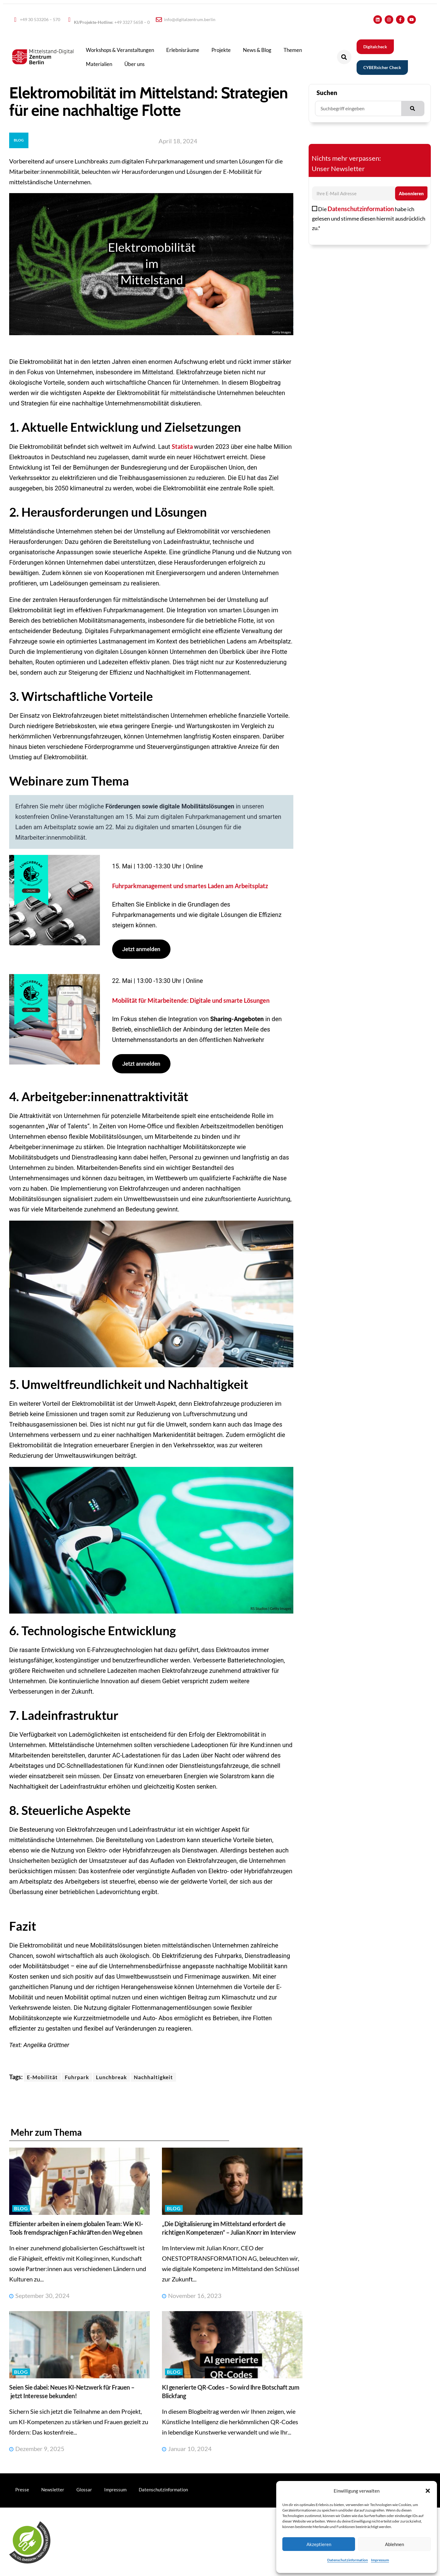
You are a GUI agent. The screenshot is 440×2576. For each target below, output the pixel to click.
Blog (21, 2208)
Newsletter (52, 2489)
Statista (183, 446)
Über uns (134, 64)
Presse (22, 2489)
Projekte (221, 50)
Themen (293, 50)
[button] (428, 2491)
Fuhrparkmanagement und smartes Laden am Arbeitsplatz (190, 885)
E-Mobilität (42, 2077)
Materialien (99, 64)
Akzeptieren (318, 2544)
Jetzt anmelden (141, 949)
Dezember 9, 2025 (36, 2448)
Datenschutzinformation (347, 2560)
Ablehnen (394, 2544)
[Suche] (412, 108)
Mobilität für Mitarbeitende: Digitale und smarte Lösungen (191, 1000)
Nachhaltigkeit (153, 2077)
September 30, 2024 (39, 2295)
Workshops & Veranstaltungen (120, 50)
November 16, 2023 (192, 2295)
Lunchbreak (111, 2077)
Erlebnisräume (182, 50)
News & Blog (257, 50)
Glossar (84, 2489)
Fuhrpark (77, 2077)
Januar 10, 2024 (187, 2448)
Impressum (380, 2560)
